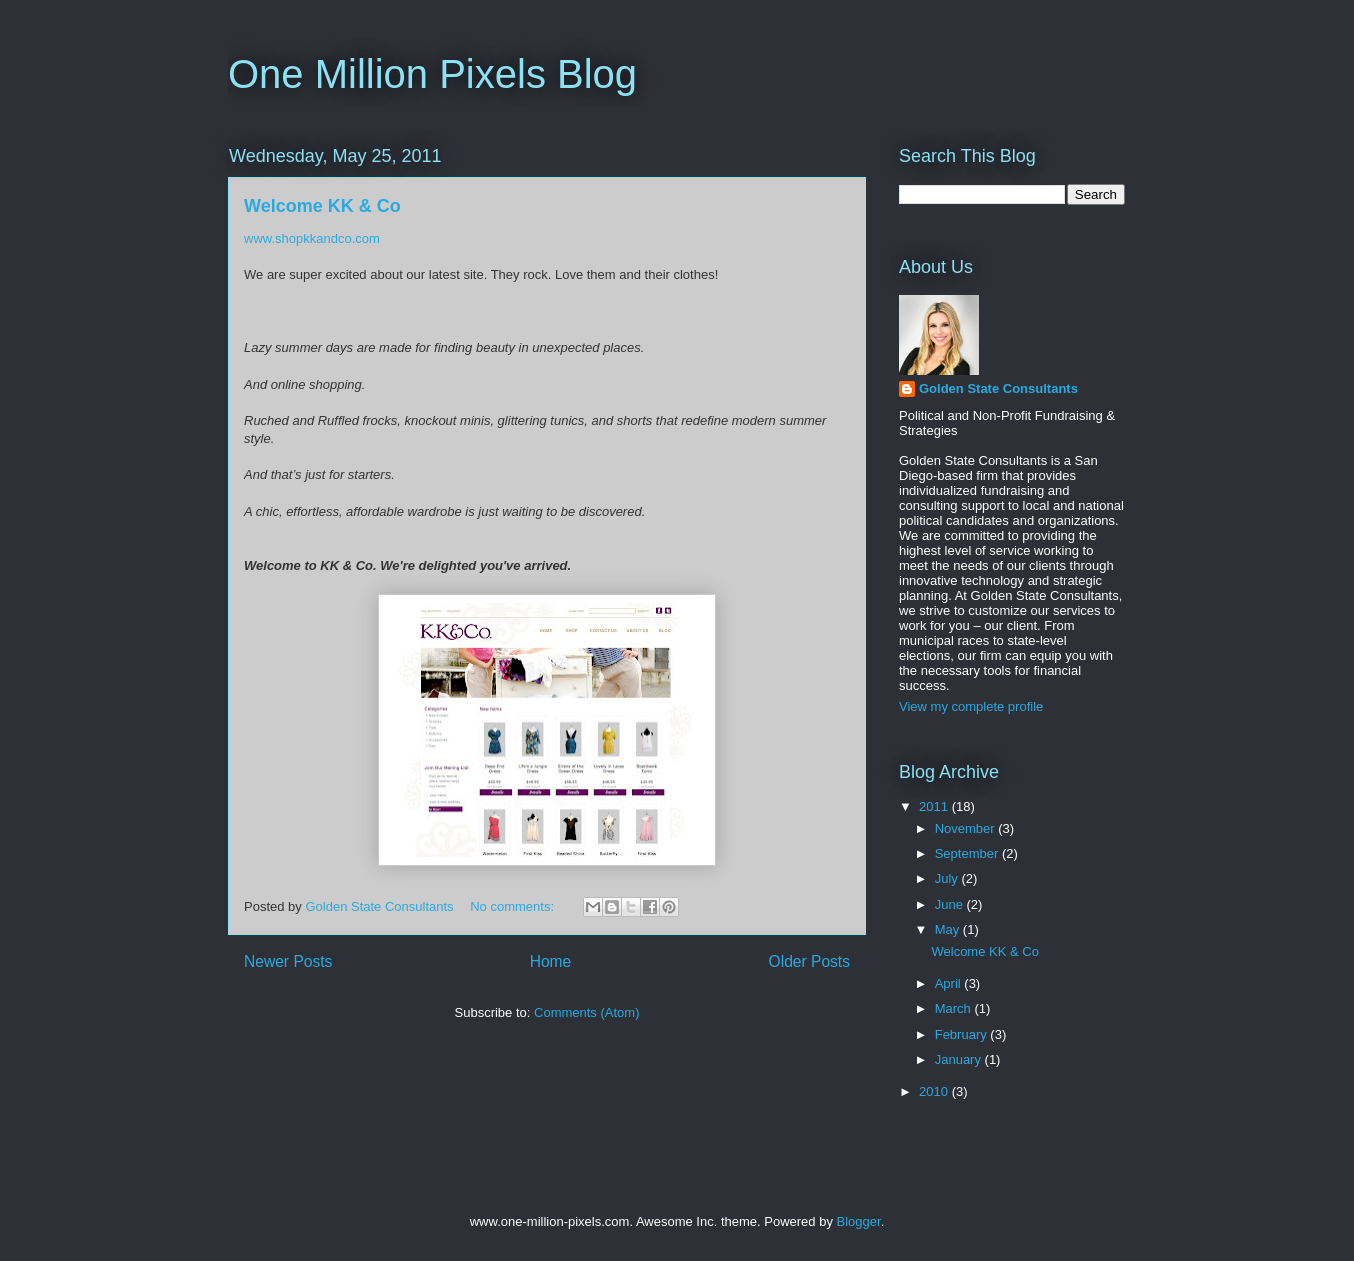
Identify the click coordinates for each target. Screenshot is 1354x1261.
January (960, 1059)
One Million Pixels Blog (432, 74)
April (950, 983)
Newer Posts (288, 961)
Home (551, 961)
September (968, 853)
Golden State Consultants (998, 388)
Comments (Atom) (586, 1012)
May (949, 929)
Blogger (859, 1221)
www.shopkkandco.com (312, 238)
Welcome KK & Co (322, 206)
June (951, 904)
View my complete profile (971, 706)
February (963, 1034)
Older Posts (809, 961)
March (955, 1008)
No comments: (513, 906)
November (967, 828)
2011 (935, 806)
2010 (935, 1091)
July (948, 878)
